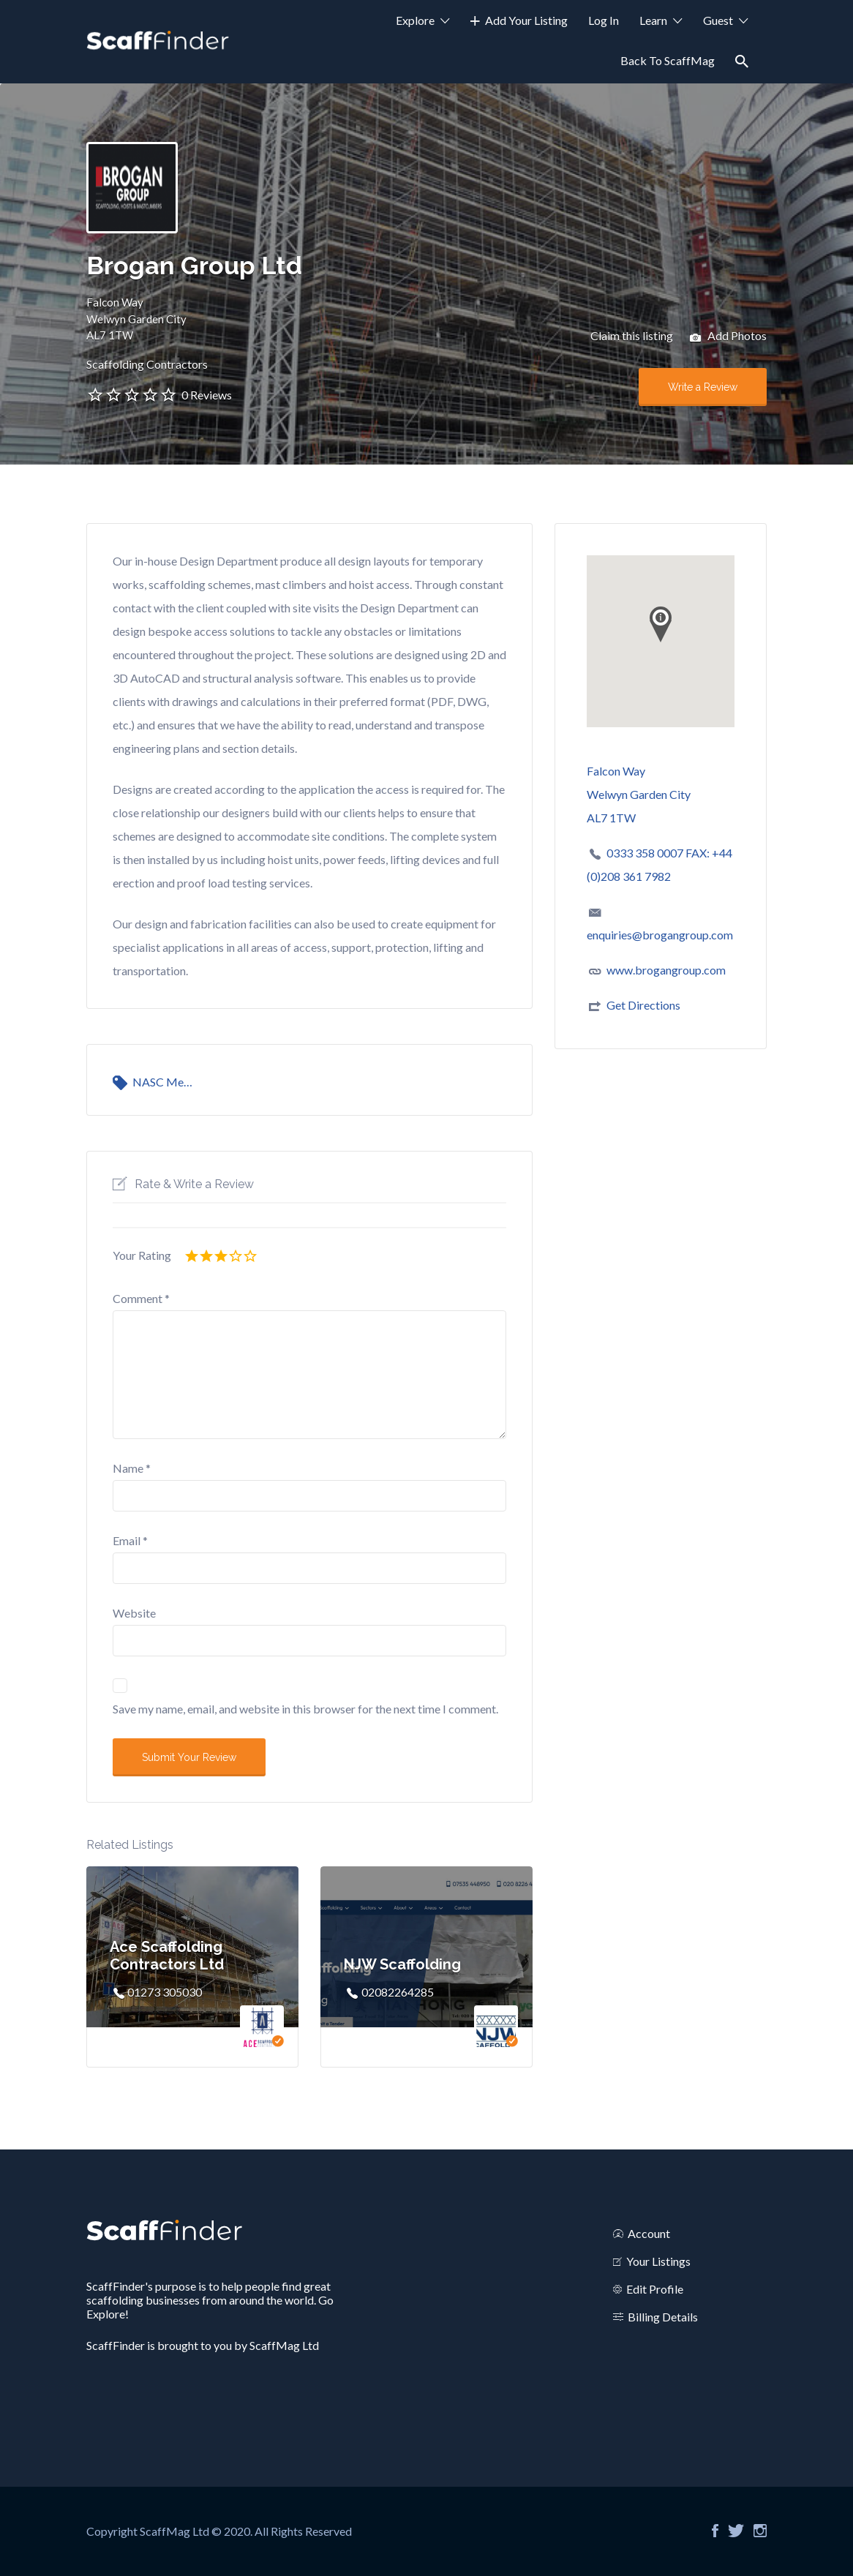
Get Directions (643, 1005)
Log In (603, 20)
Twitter (736, 2530)
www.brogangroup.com (666, 970)
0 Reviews (206, 395)
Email (130, 1540)
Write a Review (702, 387)
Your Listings (658, 2261)
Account (649, 2233)
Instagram (760, 2530)
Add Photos (728, 337)
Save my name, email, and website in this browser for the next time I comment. (305, 1709)
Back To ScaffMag (667, 60)
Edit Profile (654, 2289)
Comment (141, 1298)
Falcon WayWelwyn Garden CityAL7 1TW (136, 319)
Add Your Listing (526, 20)
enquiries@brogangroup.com (660, 935)
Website (134, 1613)
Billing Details (663, 2317)
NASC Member (165, 1082)
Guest (718, 20)
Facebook (715, 2530)
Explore (415, 20)
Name (132, 1468)
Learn (653, 20)
